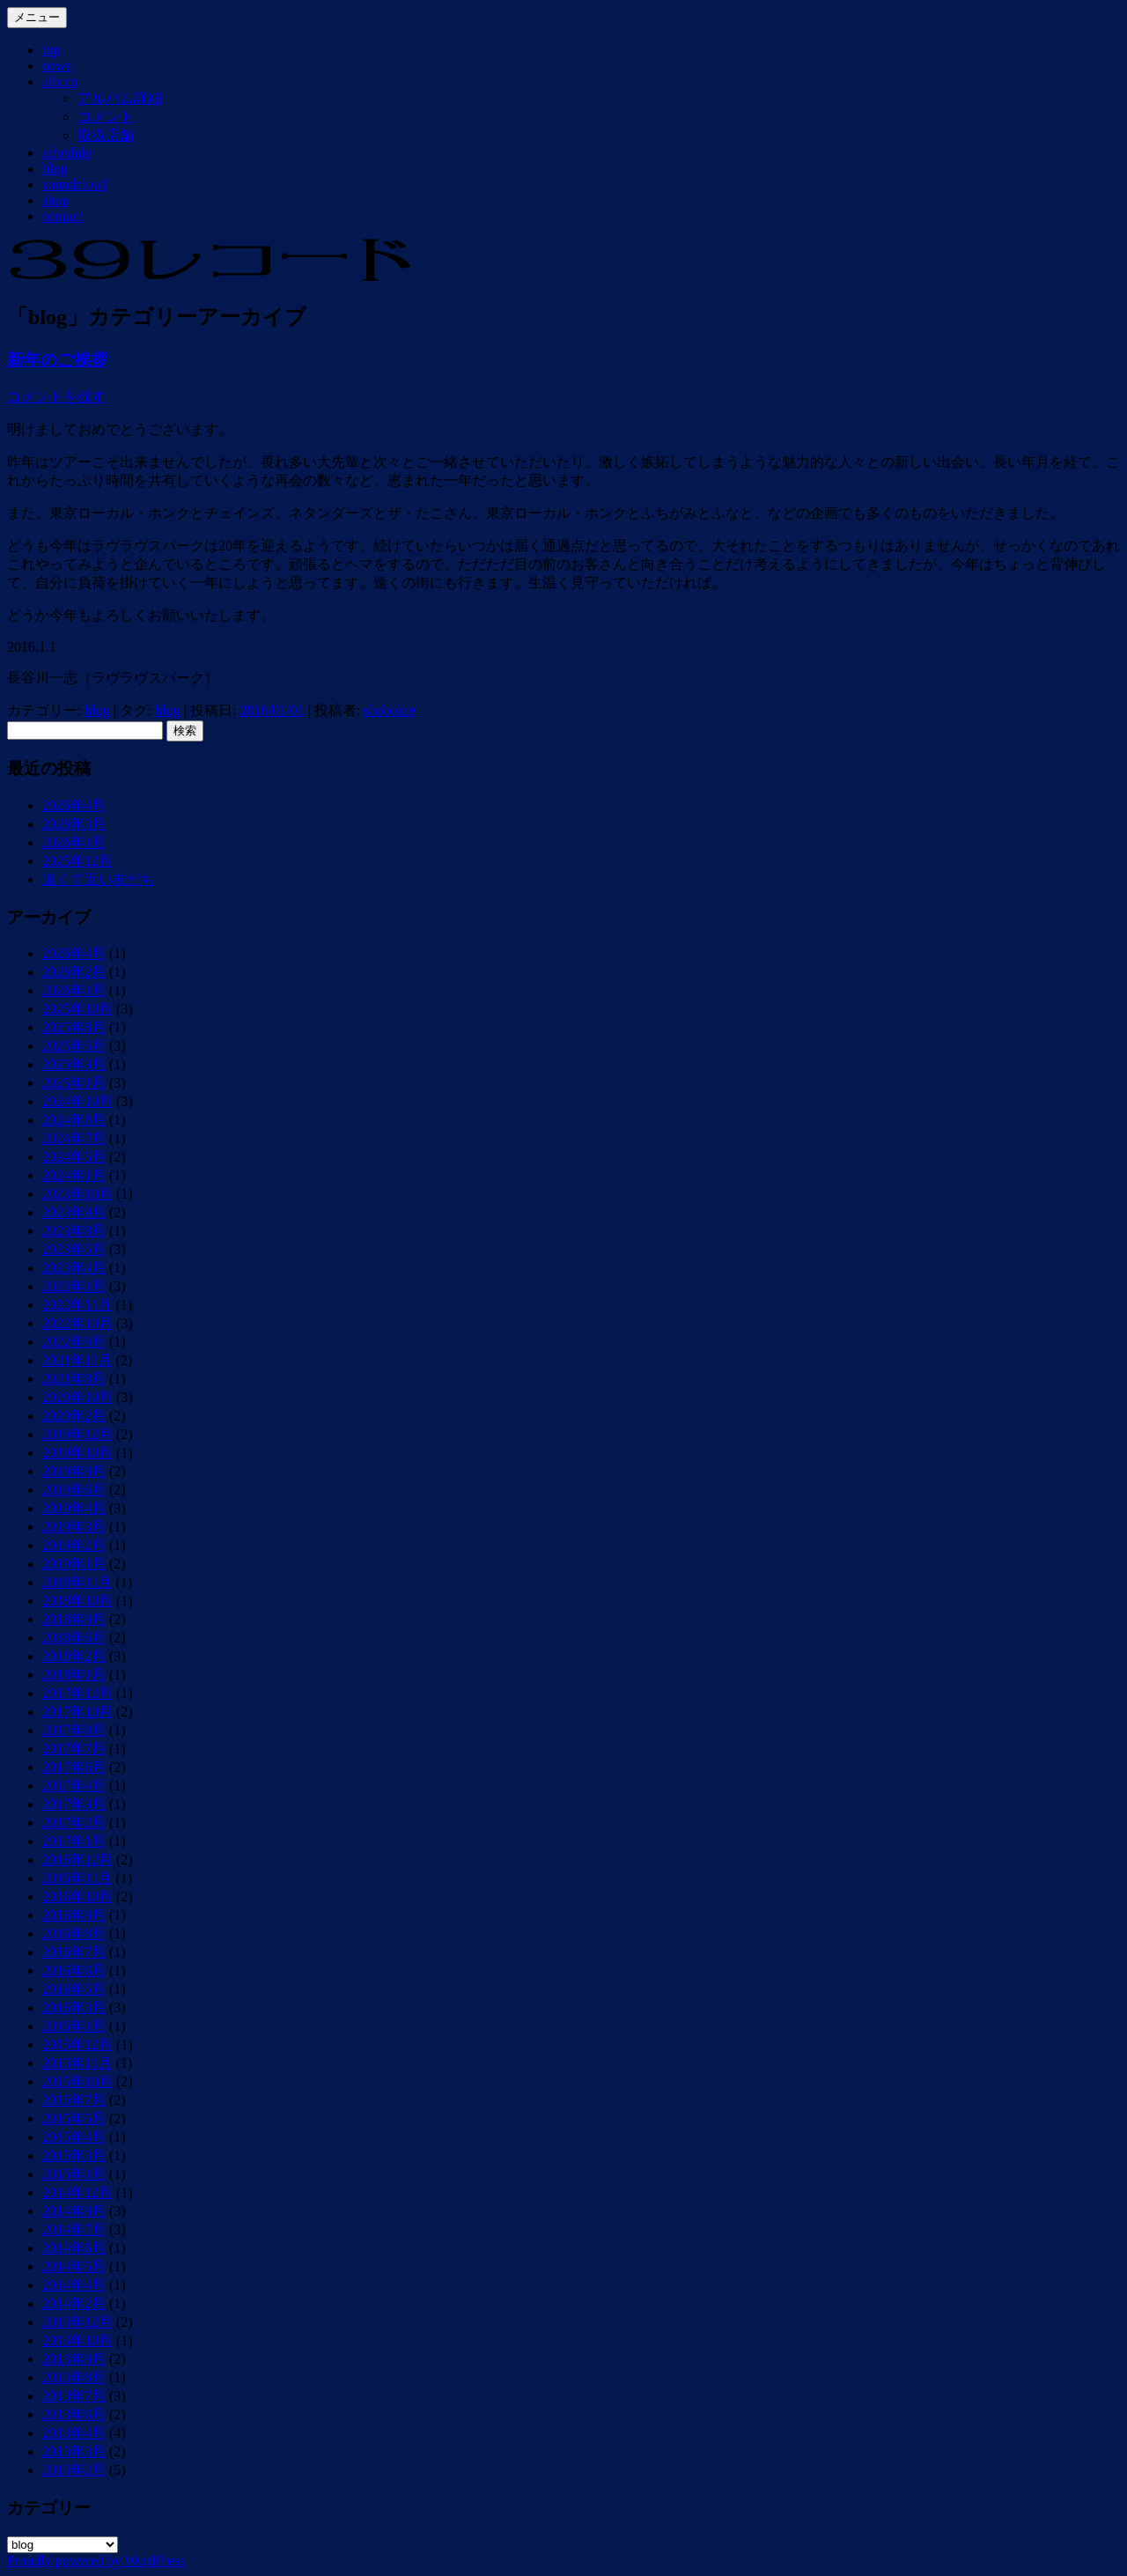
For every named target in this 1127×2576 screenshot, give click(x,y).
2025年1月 (74, 1082)
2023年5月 (74, 1249)
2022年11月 (77, 1304)
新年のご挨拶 (57, 360)
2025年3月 (74, 1064)
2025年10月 (77, 1008)
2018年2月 (74, 1656)
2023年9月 (74, 1212)
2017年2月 (74, 1822)
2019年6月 (74, 1489)
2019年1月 (74, 1563)
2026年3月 (74, 823)
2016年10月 (77, 1896)
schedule (67, 152)
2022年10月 (77, 1323)
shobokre (390, 710)
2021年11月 (77, 1360)
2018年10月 (77, 1600)
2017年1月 (74, 1841)
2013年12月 (77, 2321)
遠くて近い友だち (98, 879)
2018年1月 (74, 1674)
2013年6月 (74, 2414)
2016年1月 (74, 2026)
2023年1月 (74, 1286)
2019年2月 (74, 1545)
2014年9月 (74, 2210)
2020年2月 (74, 1415)
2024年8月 (74, 1119)
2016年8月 (74, 1933)
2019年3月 (74, 1526)
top (51, 49)
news (56, 65)
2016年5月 (74, 1989)
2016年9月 (74, 1915)
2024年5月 (74, 1156)
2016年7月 (74, 1952)
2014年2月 (74, 2303)
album (59, 81)
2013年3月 (74, 2451)
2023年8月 (74, 1230)
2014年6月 (74, 2247)
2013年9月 (74, 2358)
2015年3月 (74, 2155)
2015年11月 (77, 2063)
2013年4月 (74, 2432)
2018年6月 (74, 1637)
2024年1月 (74, 1175)
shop (55, 200)
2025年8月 (74, 1027)
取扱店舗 (105, 135)
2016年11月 (77, 1878)
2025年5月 (74, 1045)
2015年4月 (74, 2136)
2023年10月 (77, 1193)
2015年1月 (74, 2173)
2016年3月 (74, 2007)
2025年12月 (77, 860)
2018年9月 (74, 1619)
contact (62, 216)
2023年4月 (74, 1267)
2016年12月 (77, 1859)
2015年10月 (77, 2081)
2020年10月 (77, 1397)
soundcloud (74, 184)
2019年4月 (74, 1508)
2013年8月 (74, 2377)
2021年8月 (74, 1378)
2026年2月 (74, 971)
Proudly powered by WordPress (96, 2560)
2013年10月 (77, 2340)
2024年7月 (74, 1138)
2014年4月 (74, 2284)
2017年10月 (77, 1711)
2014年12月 (77, 2192)
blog (54, 168)
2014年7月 (74, 2229)
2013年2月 (74, 2469)
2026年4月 (74, 805)
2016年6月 (74, 1970)
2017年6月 (74, 1767)
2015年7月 (74, 2100)
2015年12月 (77, 2044)
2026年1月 (74, 842)
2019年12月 (77, 1434)
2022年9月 (74, 1341)
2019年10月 (77, 1452)
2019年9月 (74, 1471)
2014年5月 (74, 2266)
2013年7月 (74, 2395)
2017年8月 (74, 1730)
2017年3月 (74, 1804)
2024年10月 (77, 1101)
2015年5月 (74, 2118)
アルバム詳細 (119, 98)
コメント (105, 116)
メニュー (37, 17)
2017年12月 (77, 1693)
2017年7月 (74, 1748)
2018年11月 (77, 1582)
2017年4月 (74, 1785)
